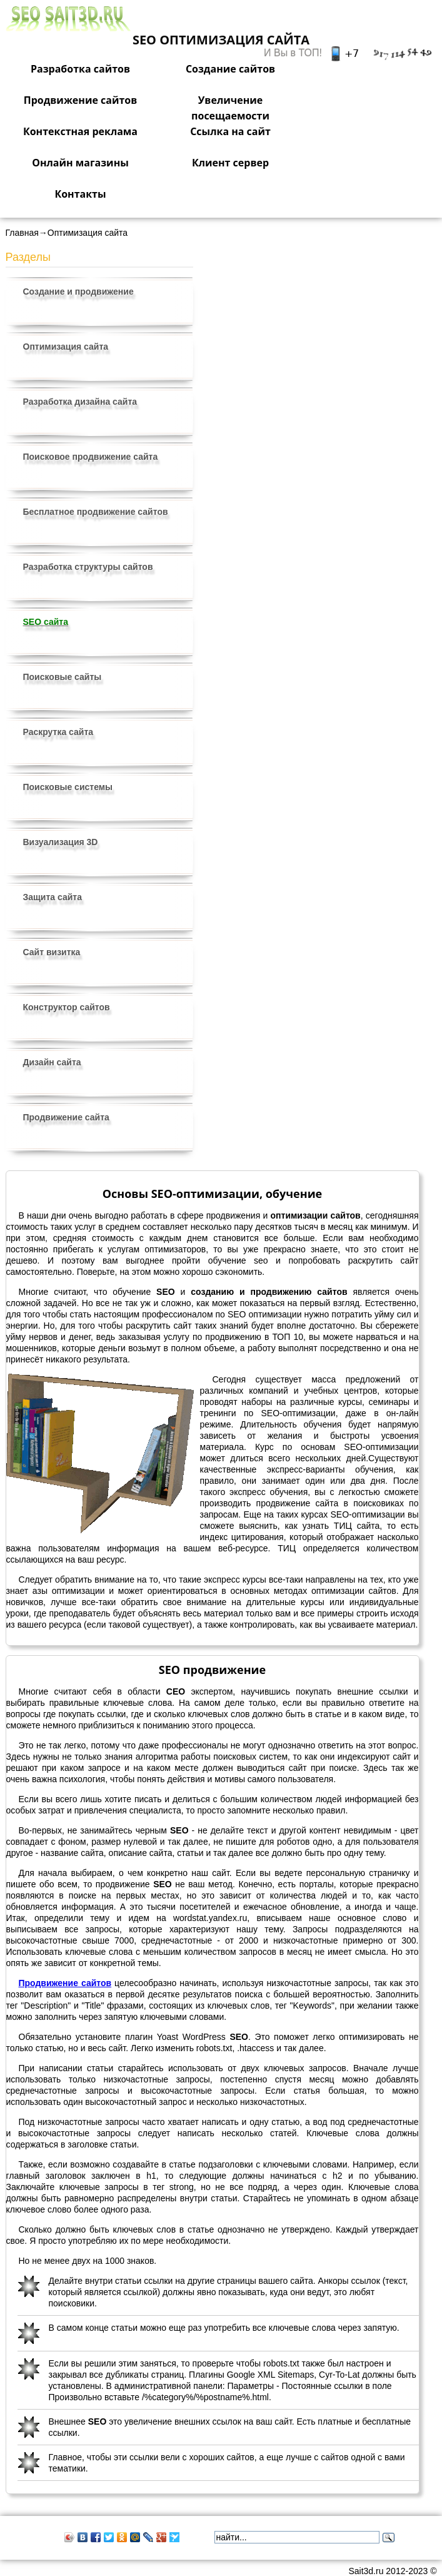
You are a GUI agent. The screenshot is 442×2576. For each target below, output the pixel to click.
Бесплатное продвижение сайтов (95, 512)
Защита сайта (53, 897)
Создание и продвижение (78, 292)
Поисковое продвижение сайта (90, 457)
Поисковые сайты (62, 677)
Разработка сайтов (80, 69)
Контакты (80, 194)
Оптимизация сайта (66, 347)
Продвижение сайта (66, 1117)
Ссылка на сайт (230, 131)
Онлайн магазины (80, 163)
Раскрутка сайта (58, 732)
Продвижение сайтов (81, 100)
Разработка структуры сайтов (88, 567)
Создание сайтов (230, 69)
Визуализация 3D (60, 842)
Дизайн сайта (52, 1062)
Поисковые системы (68, 787)
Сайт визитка (52, 952)
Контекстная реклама (80, 131)
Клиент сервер (230, 163)
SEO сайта (45, 622)
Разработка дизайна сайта (80, 402)
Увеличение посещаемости (230, 108)
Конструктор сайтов (66, 1007)
